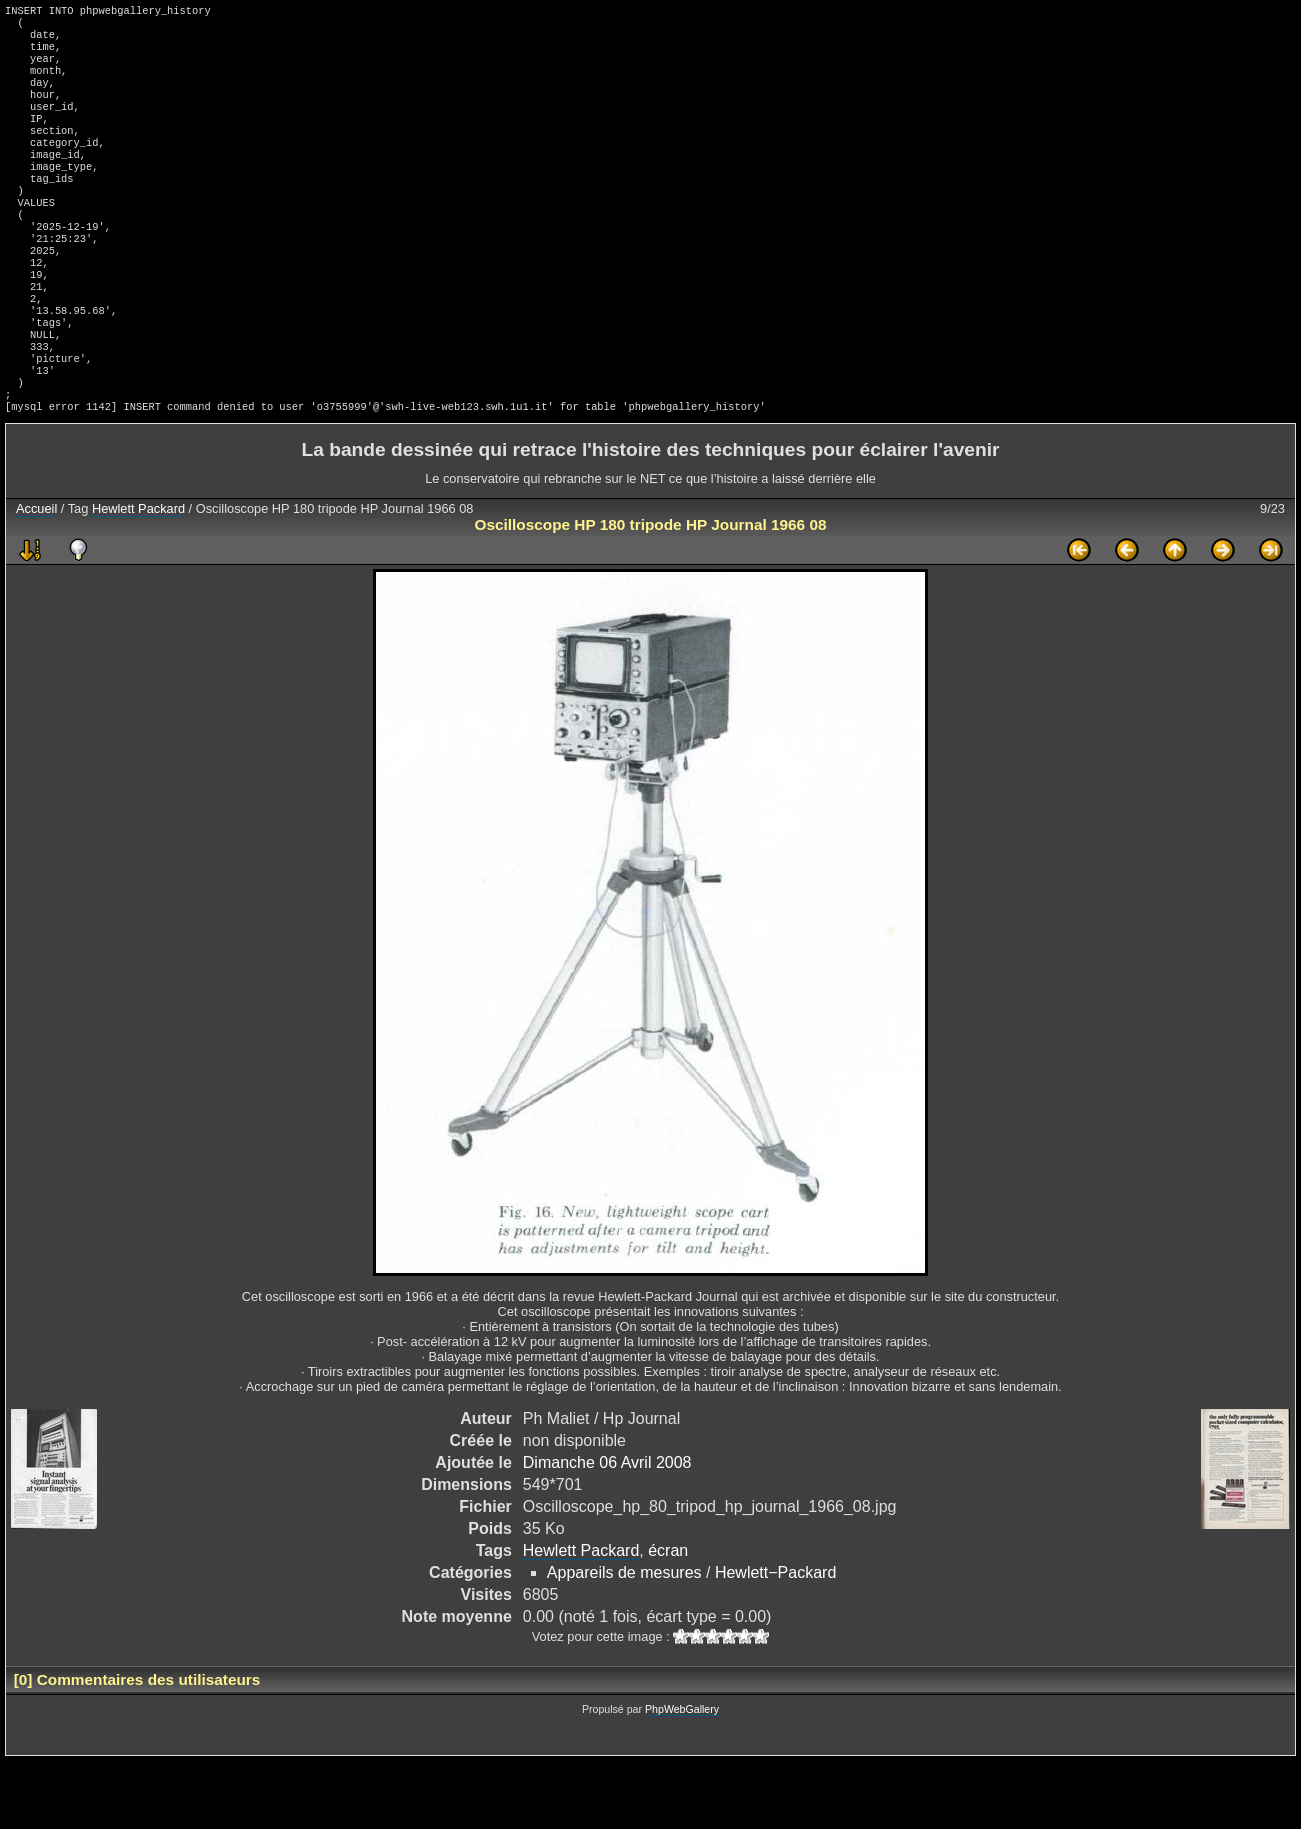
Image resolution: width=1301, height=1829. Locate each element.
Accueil (36, 576)
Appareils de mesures (624, 1640)
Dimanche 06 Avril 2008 (607, 1530)
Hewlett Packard (138, 576)
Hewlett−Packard (775, 1640)
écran (668, 1618)
